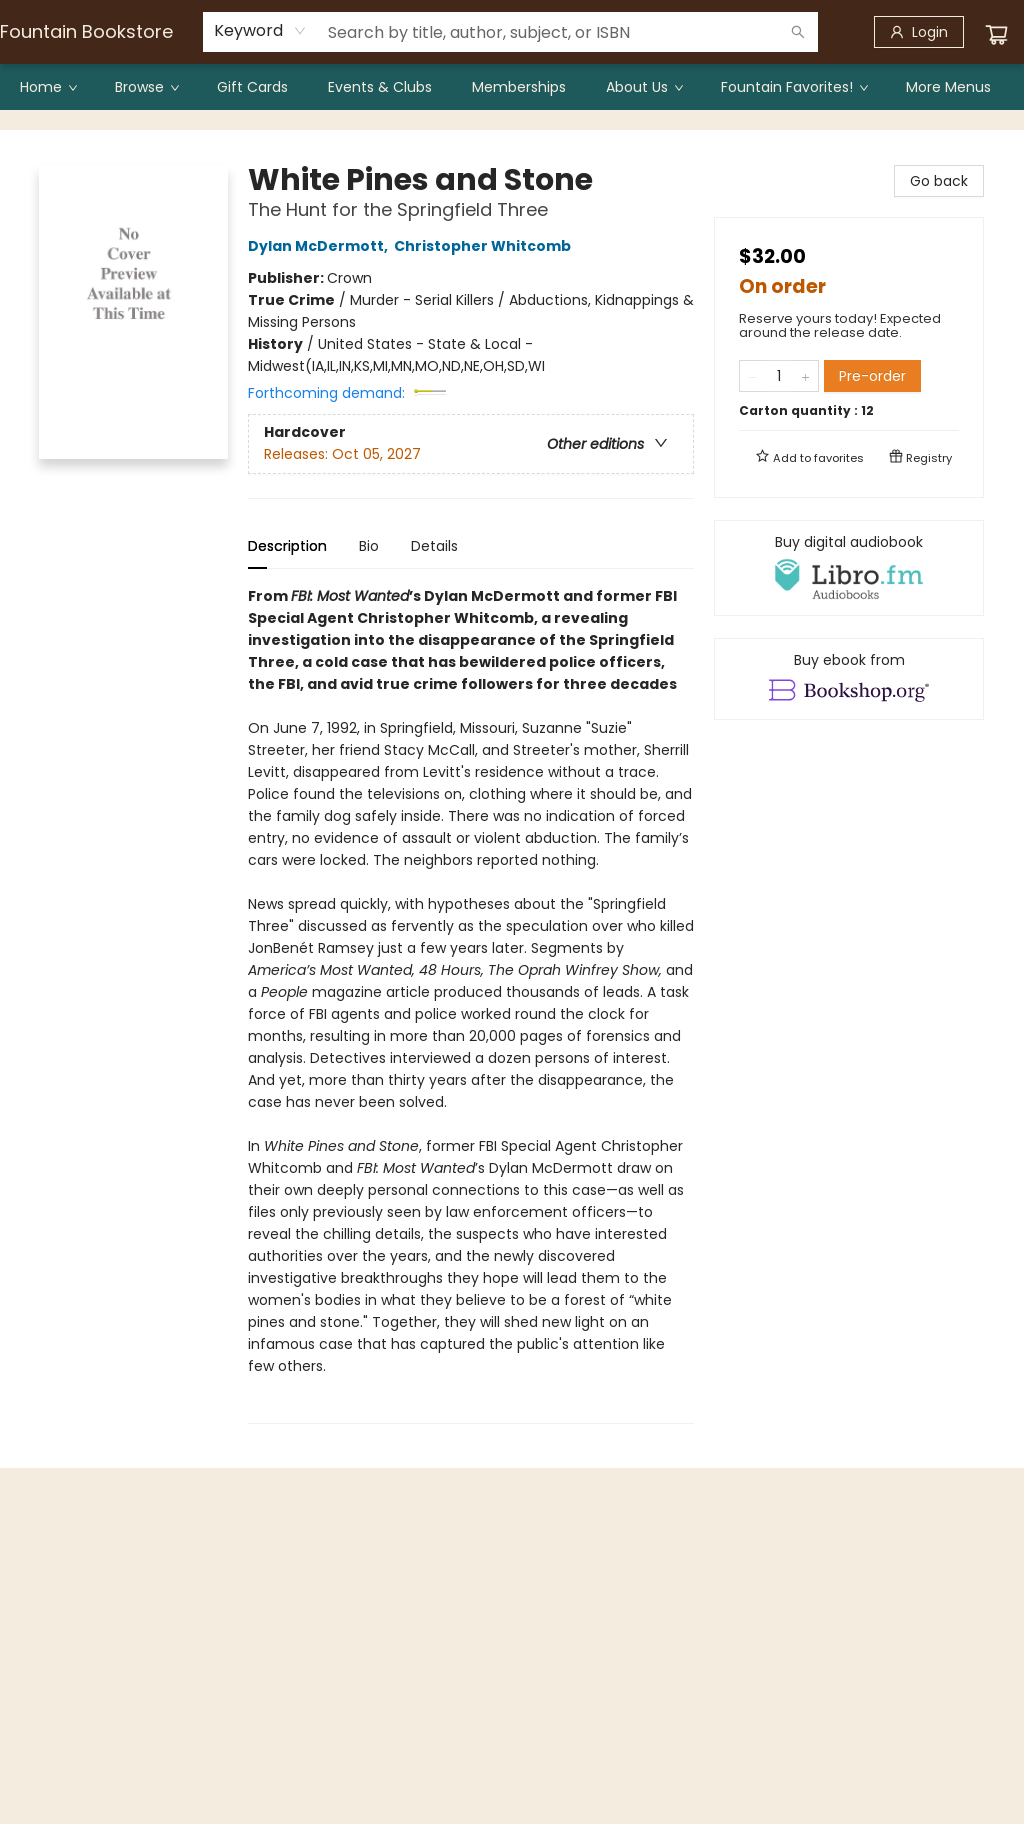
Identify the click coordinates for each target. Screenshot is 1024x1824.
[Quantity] (779, 376)
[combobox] (260, 31)
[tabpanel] (471, 1004)
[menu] (512, 87)
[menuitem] (47, 87)
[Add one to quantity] (805, 376)
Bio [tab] (369, 546)
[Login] (919, 32)
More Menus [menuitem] (948, 87)
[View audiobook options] (849, 568)
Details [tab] (434, 546)
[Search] (798, 32)
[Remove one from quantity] (752, 376)
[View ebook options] (849, 679)
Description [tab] (287, 546)
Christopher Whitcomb (485, 246)
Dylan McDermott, (321, 246)
